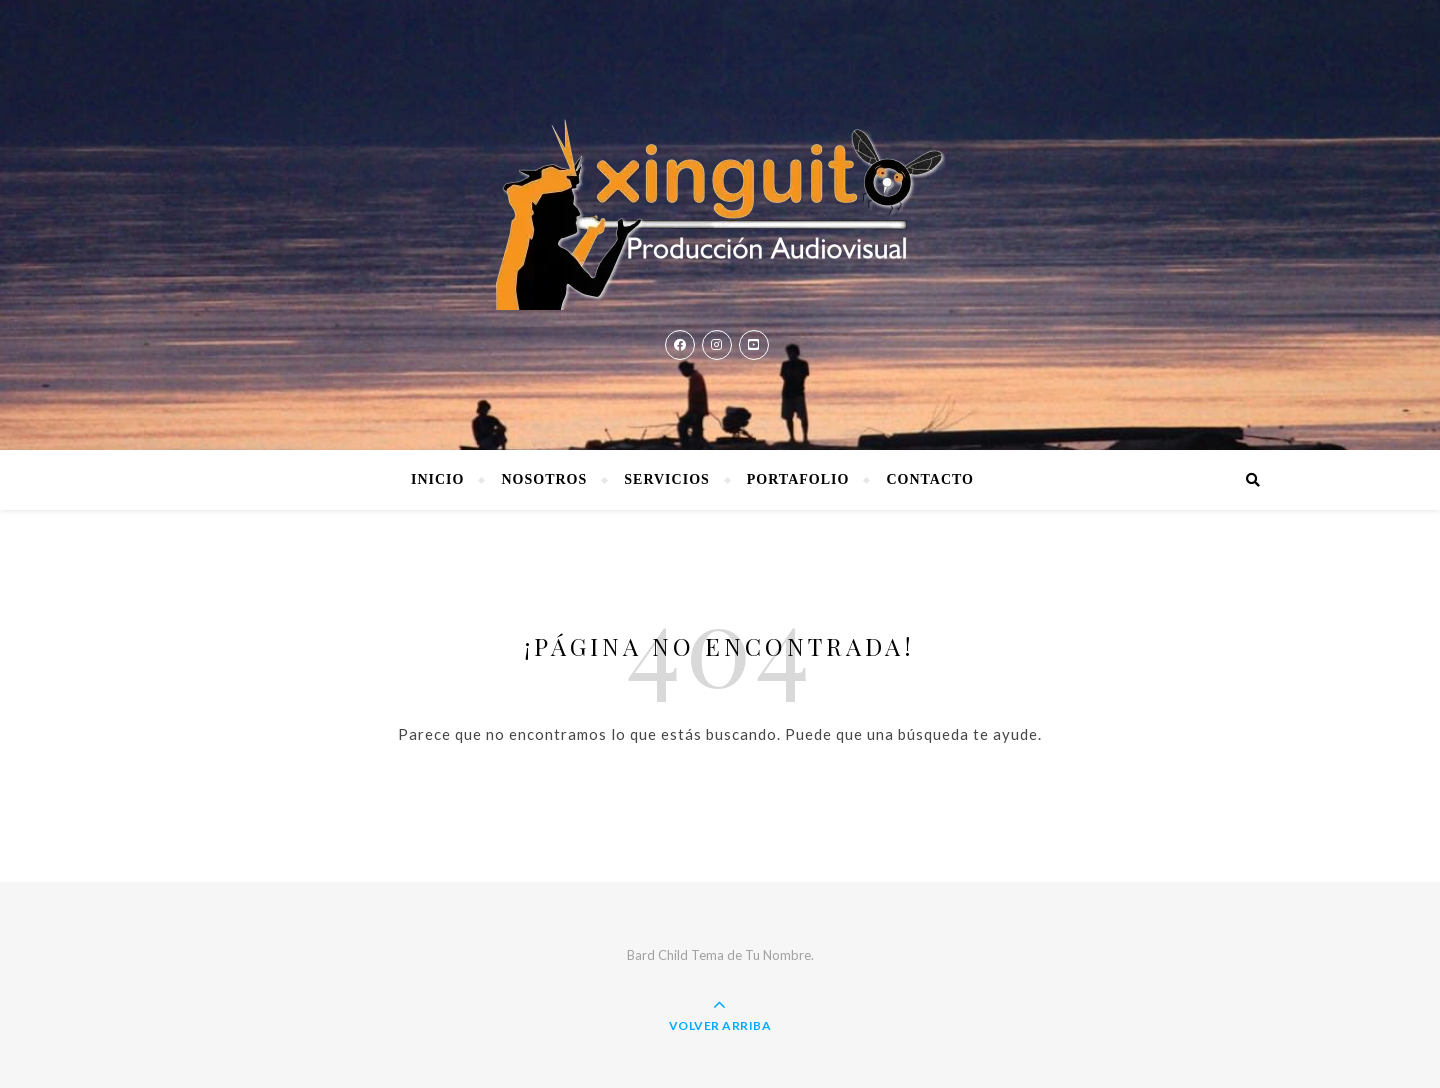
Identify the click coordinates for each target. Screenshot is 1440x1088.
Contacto (930, 479)
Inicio (437, 479)
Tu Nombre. (779, 955)
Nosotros (544, 479)
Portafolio (798, 479)
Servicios (667, 479)
